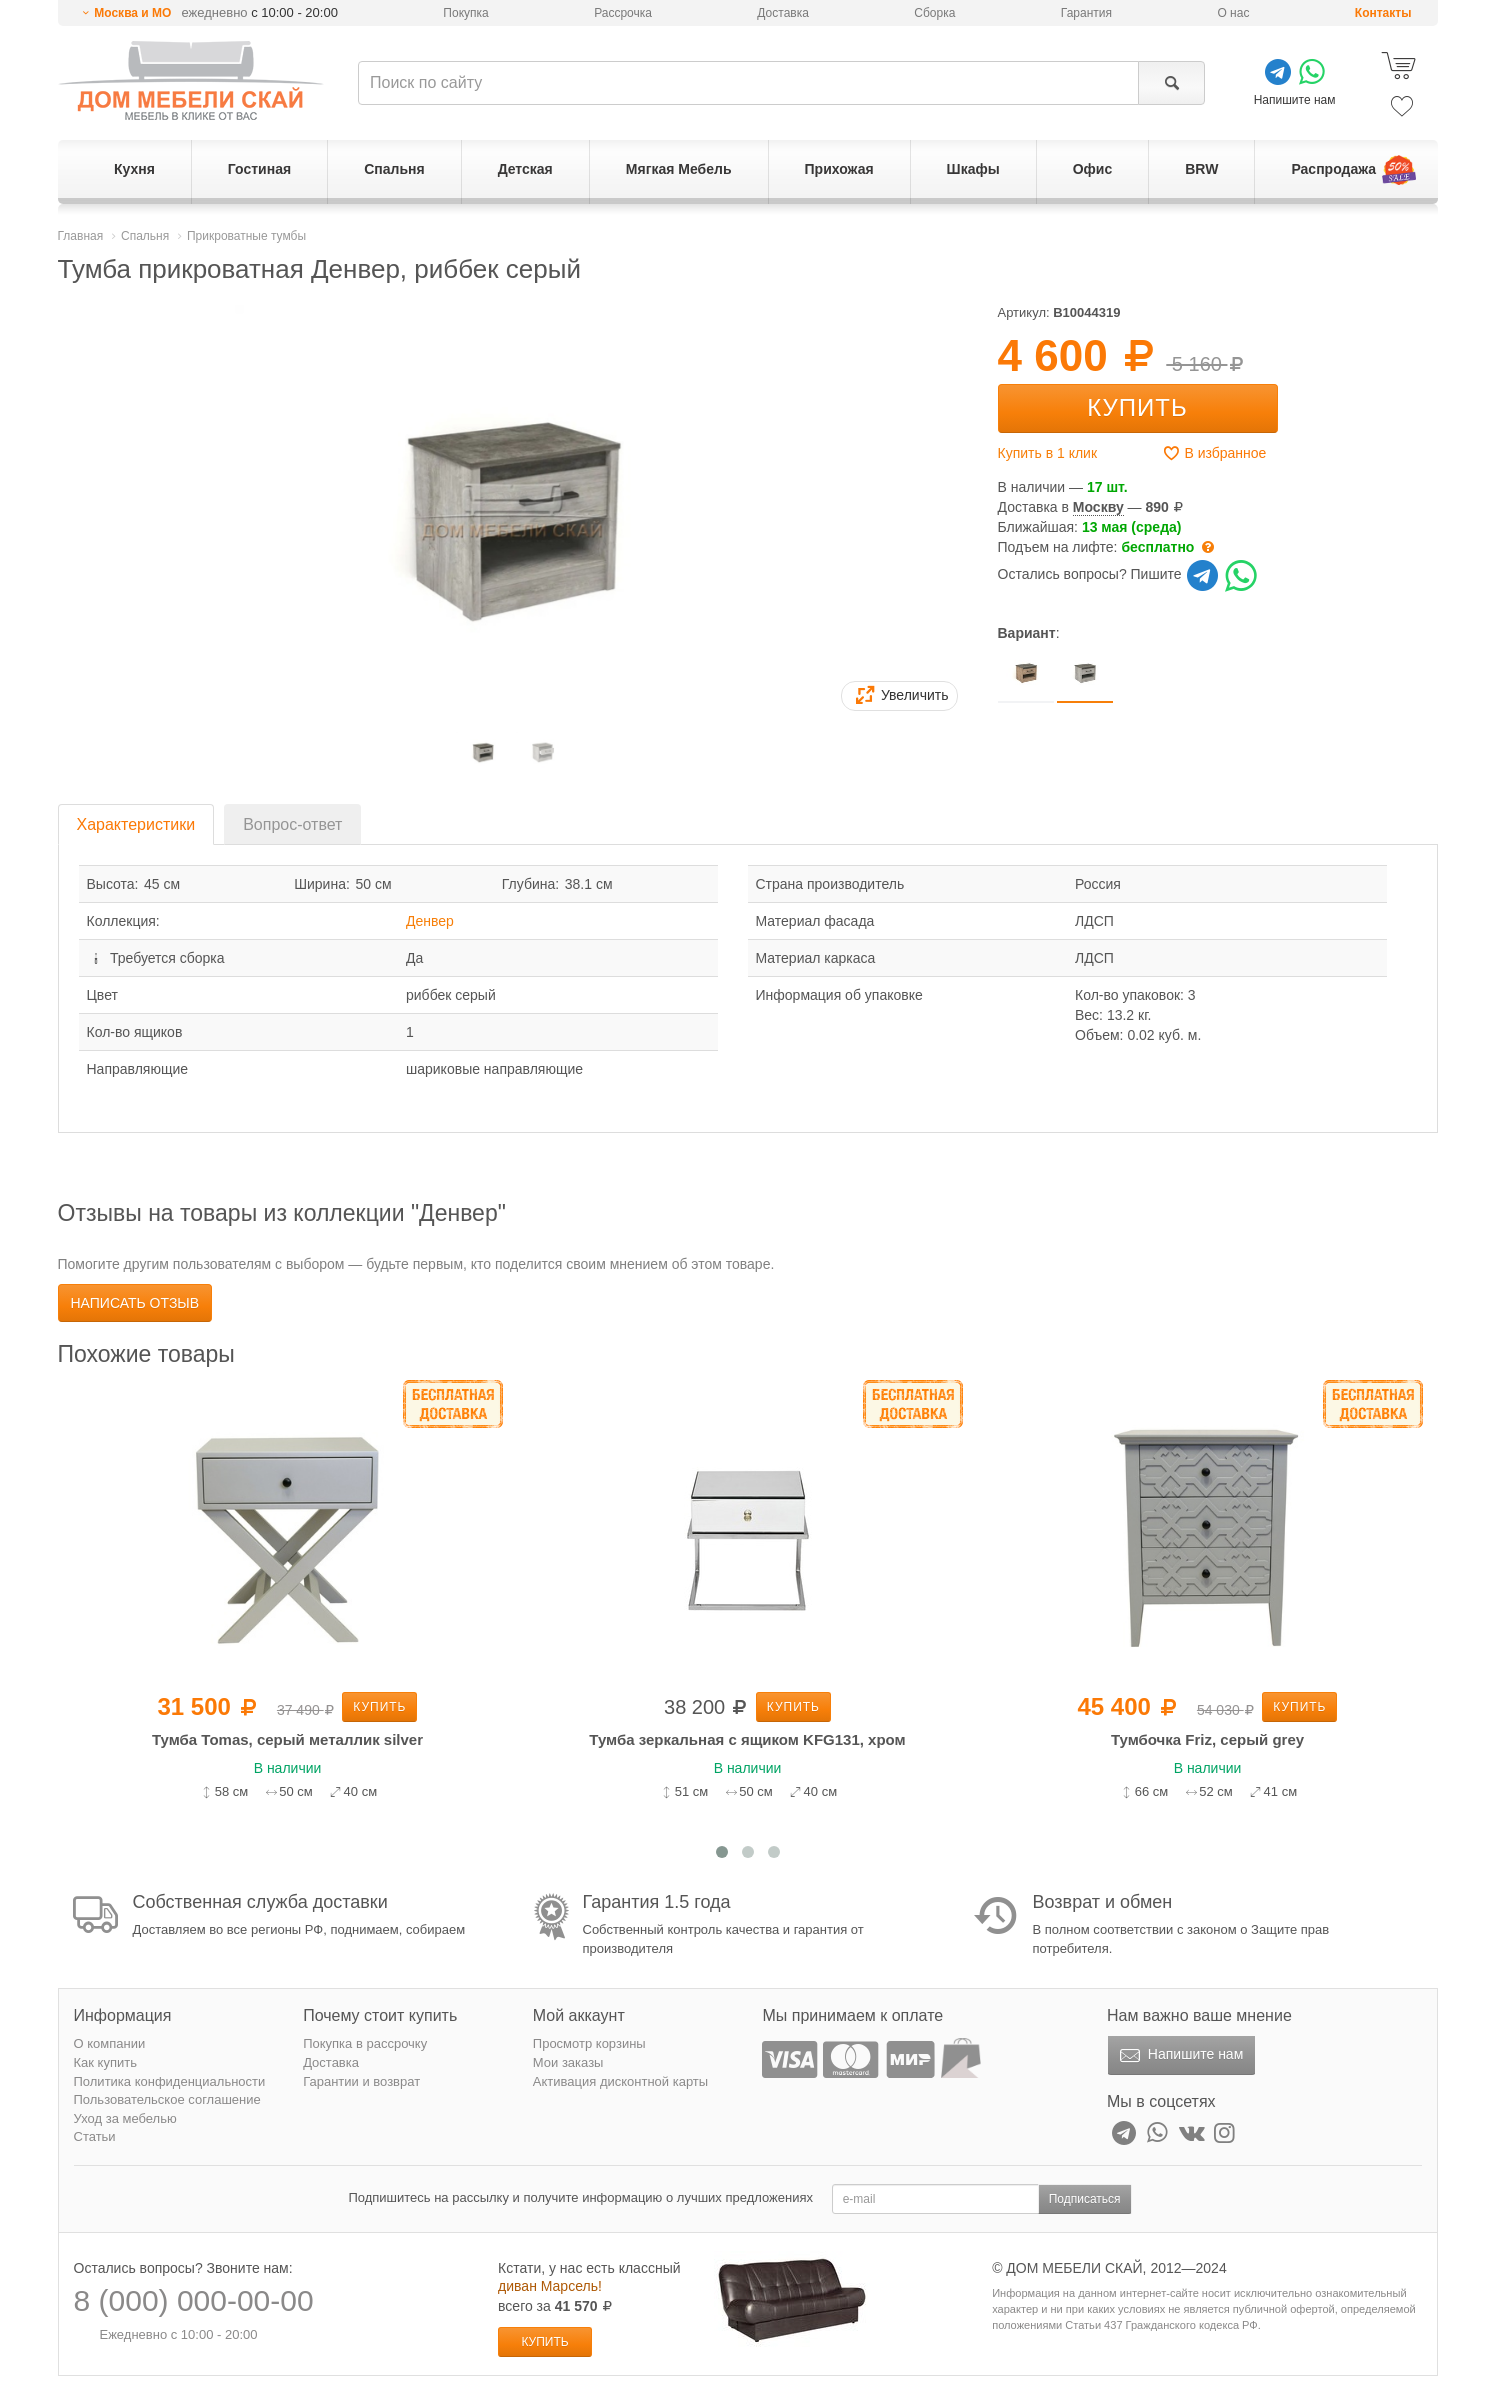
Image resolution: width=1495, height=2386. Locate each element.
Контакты (1383, 13)
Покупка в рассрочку (365, 2043)
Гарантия (1086, 13)
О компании (110, 2043)
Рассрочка (623, 13)
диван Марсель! (550, 2286)
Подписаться (1085, 2199)
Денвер (430, 921)
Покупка (465, 13)
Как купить (105, 2062)
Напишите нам (1179, 2056)
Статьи (95, 2136)
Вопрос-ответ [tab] (292, 824)
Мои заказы (568, 2062)
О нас (1233, 13)
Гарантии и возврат (361, 2081)
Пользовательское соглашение (167, 2099)
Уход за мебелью (125, 2118)
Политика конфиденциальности (170, 2081)
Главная (81, 236)
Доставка (783, 13)
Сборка (934, 13)
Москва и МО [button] (132, 13)
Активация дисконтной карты (620, 2081)
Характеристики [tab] (136, 824)
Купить (1137, 407)
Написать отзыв (135, 1303)
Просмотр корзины (589, 2043)
